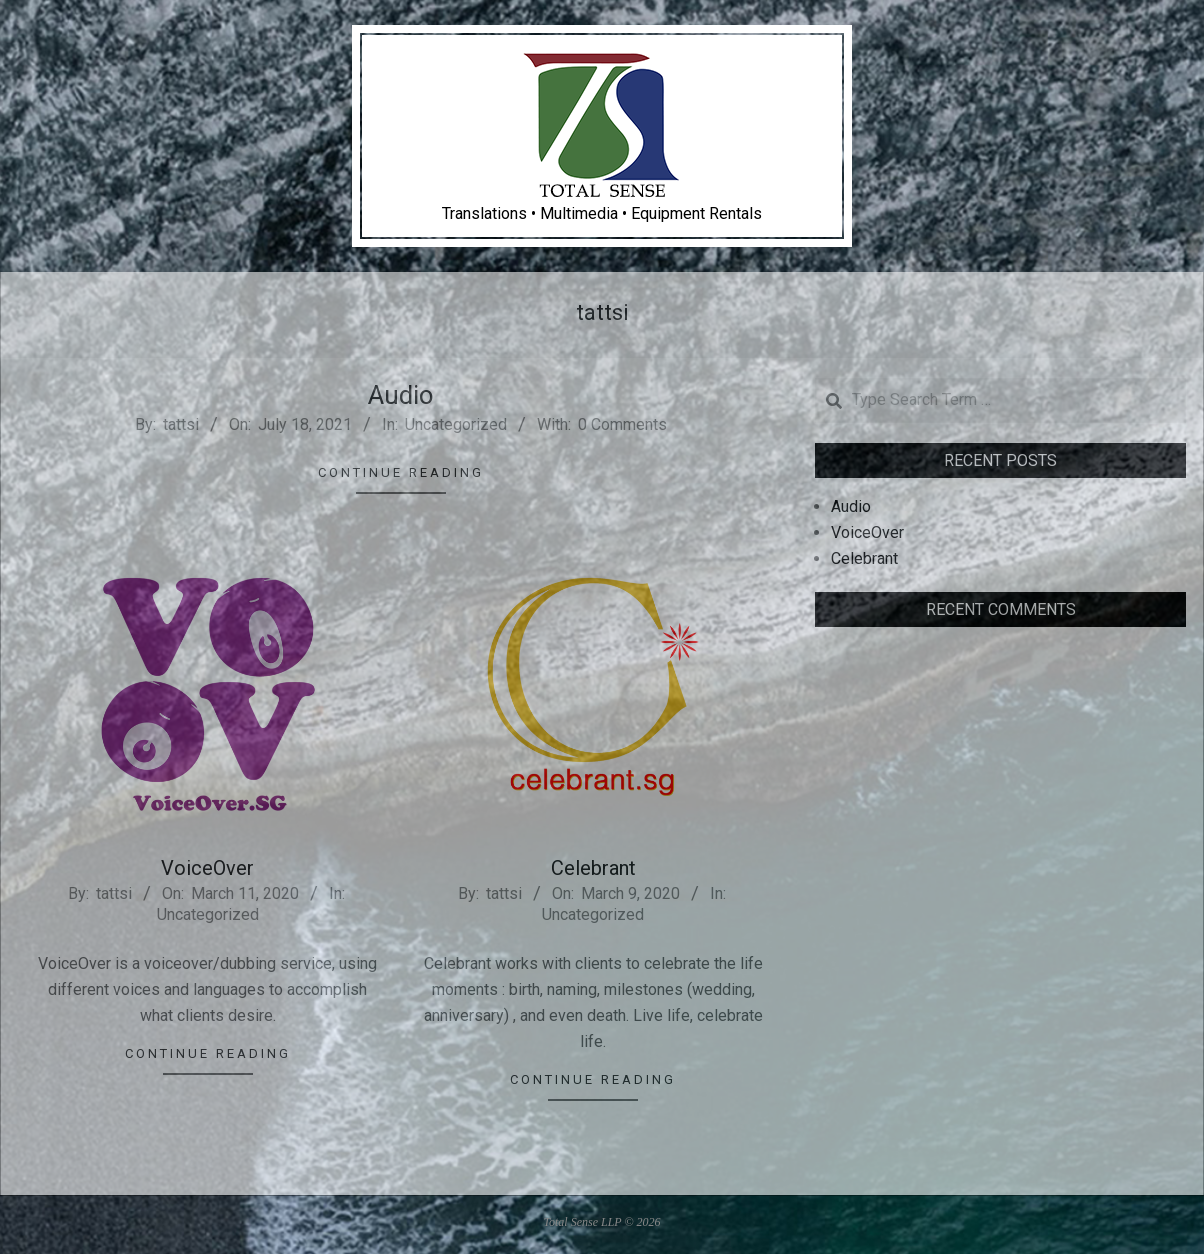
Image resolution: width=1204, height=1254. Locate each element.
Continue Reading (401, 472)
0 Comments (622, 424)
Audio (401, 395)
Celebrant (593, 868)
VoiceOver (207, 868)
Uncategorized (456, 424)
